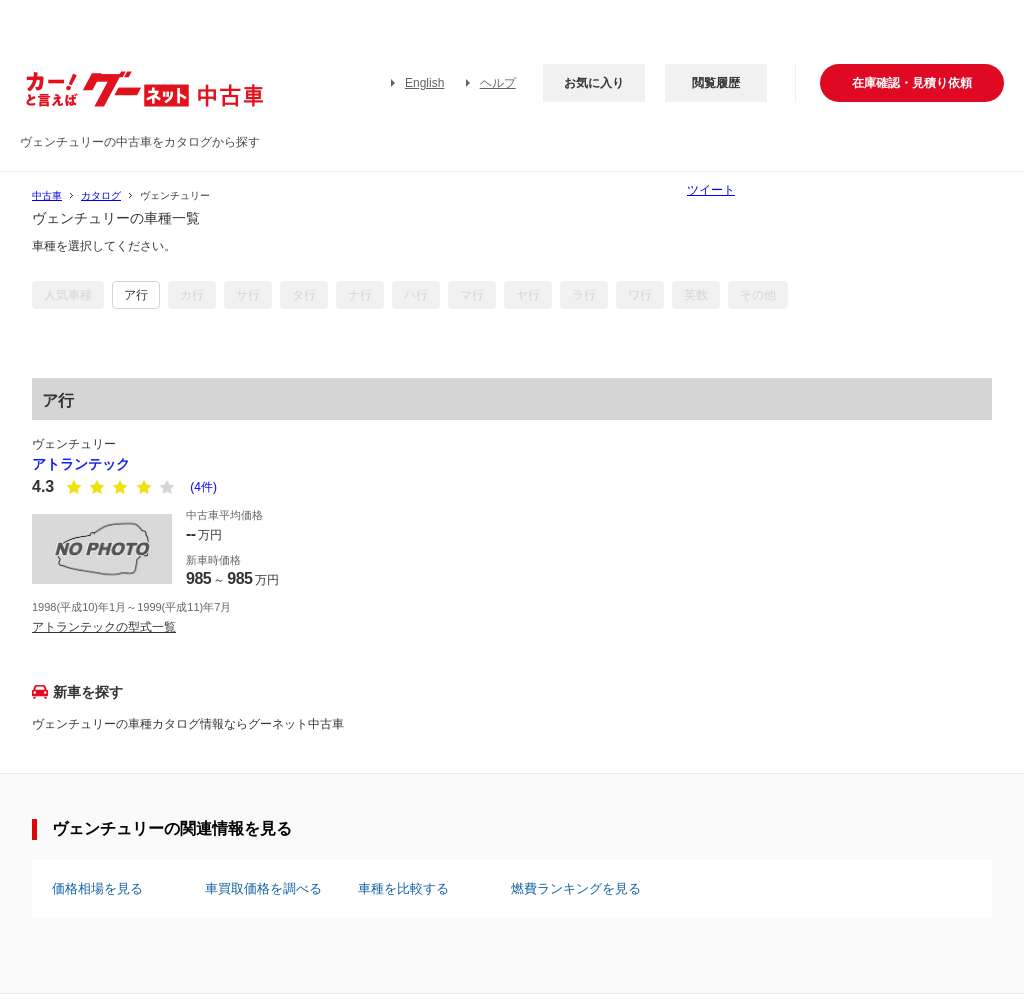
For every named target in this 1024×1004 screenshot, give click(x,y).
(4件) (203, 487)
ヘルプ (498, 83)
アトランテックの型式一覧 (104, 627)
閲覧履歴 (716, 83)
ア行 (136, 295)
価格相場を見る (97, 888)
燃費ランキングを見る (576, 888)
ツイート (711, 190)
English (424, 83)
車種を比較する (403, 888)
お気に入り (594, 83)
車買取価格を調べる (263, 888)
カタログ (101, 195)
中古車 (47, 195)
